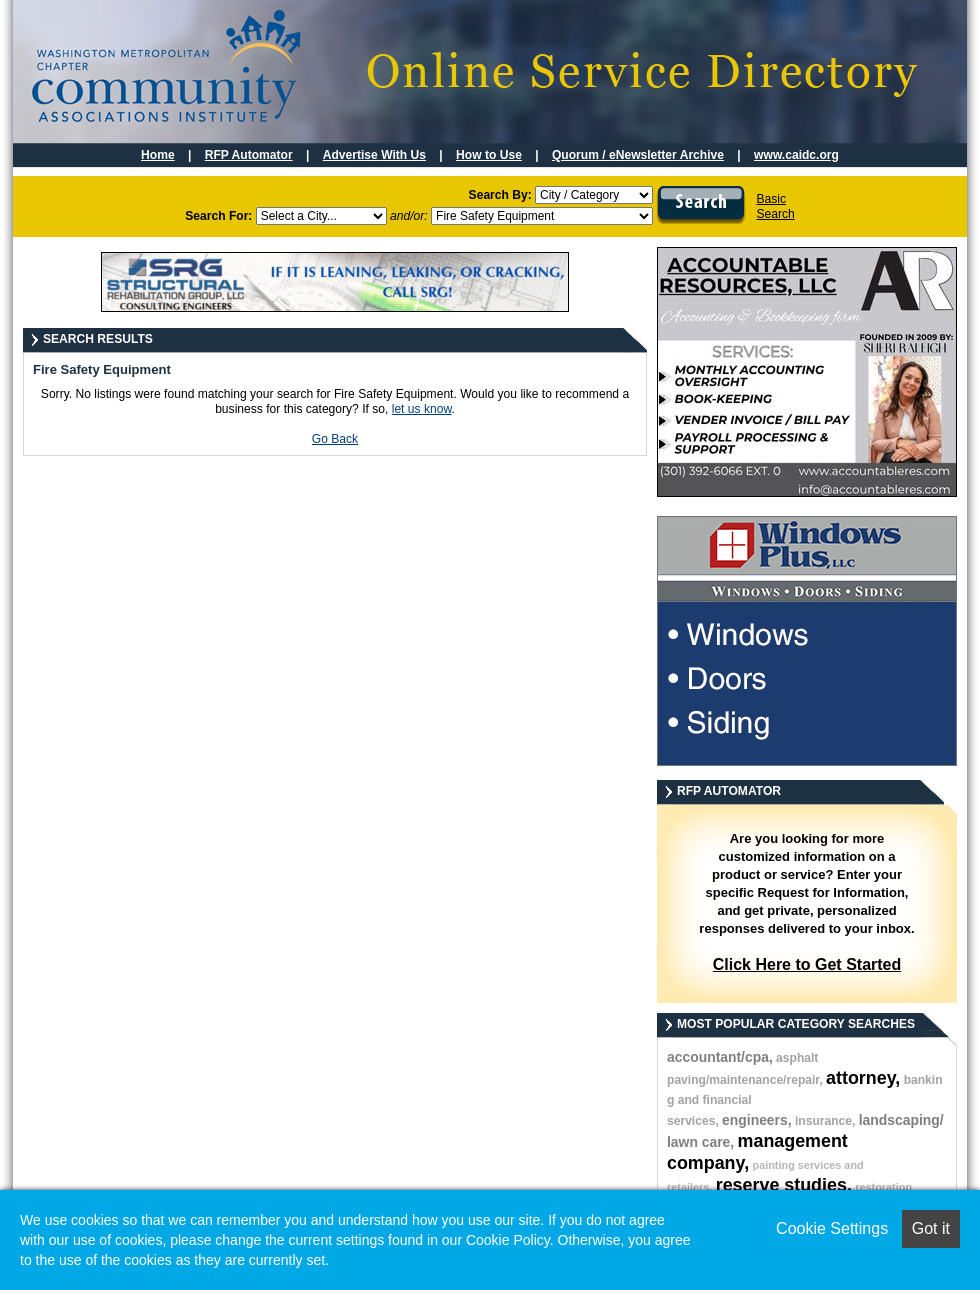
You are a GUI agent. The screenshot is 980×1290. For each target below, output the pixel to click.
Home (158, 155)
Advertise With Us (374, 155)
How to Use (489, 155)
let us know (422, 409)
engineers (755, 1120)
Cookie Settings (832, 1228)
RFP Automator (249, 155)
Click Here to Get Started (807, 964)
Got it (931, 1228)
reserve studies (781, 1185)
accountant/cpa (718, 1057)
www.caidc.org (796, 155)
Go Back (335, 439)
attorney (860, 1078)
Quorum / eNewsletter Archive (638, 155)
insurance (823, 1121)
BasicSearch (775, 206)
